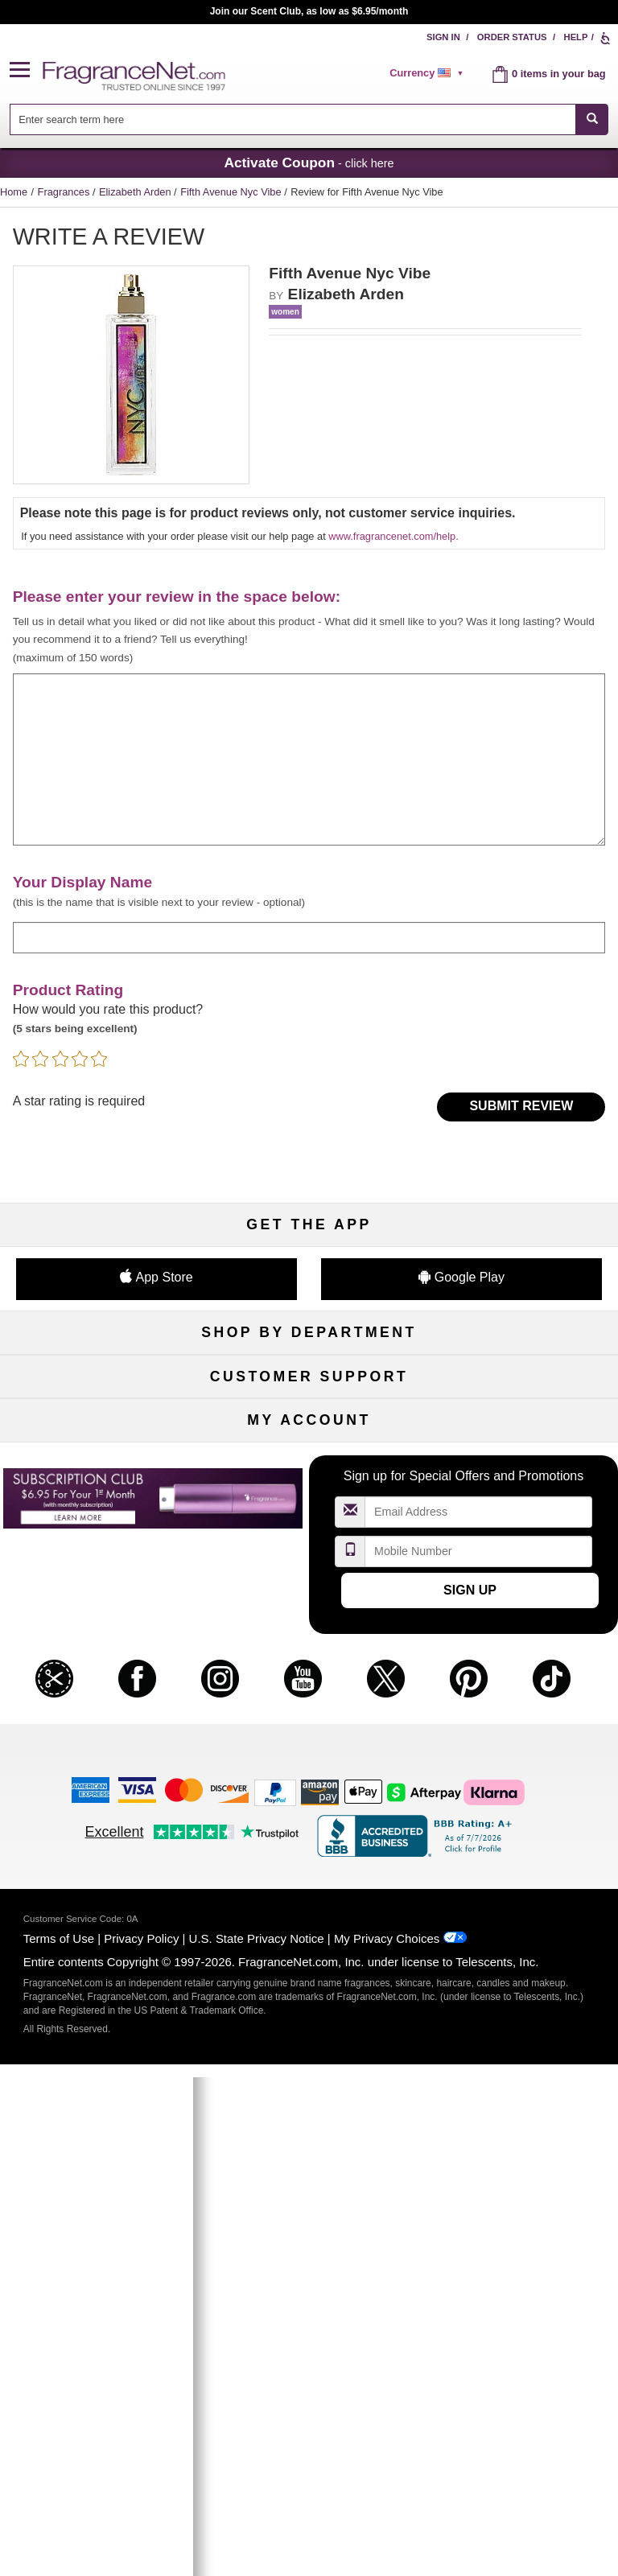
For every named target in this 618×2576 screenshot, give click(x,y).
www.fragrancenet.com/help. (393, 536)
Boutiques (98, 1488)
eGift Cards (98, 1725)
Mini (520, 1488)
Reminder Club (308, 1909)
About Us (98, 1699)
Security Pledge (309, 1672)
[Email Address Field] (478, 2011)
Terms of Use (58, 2438)
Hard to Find (520, 1514)
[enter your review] (309, 759)
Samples (309, 1409)
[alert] (428, 73)
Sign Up (469, 2089)
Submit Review (521, 1106)
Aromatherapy (309, 1461)
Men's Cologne (97, 1435)
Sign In (443, 37)
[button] (26, 70)
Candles (520, 1435)
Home (13, 192)
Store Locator (309, 1752)
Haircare (98, 1461)
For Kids (519, 1382)
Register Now (97, 1909)
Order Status (512, 37)
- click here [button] (308, 162)
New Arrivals (519, 1461)
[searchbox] (293, 119)
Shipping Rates (309, 1699)
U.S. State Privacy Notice (256, 2438)
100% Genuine (309, 1725)
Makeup (520, 1409)
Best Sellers (309, 1488)
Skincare (309, 1435)
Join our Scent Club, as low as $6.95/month (309, 11)
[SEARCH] (591, 119)
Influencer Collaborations (98, 1778)
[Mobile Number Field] (478, 2050)
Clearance (309, 1514)
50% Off (309, 1382)
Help (576, 37)
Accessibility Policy (98, 1752)
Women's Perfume (98, 1409)
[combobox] (309, 119)
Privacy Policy (141, 2438)
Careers (520, 1725)
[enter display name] (309, 937)
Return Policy (309, 1645)
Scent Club (309, 1541)
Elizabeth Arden (136, 192)
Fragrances (65, 192)
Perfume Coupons (520, 1699)
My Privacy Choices (386, 2438)
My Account (98, 1883)
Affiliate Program (520, 1645)
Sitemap (520, 1672)
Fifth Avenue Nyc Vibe (232, 192)
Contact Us (99, 1672)
